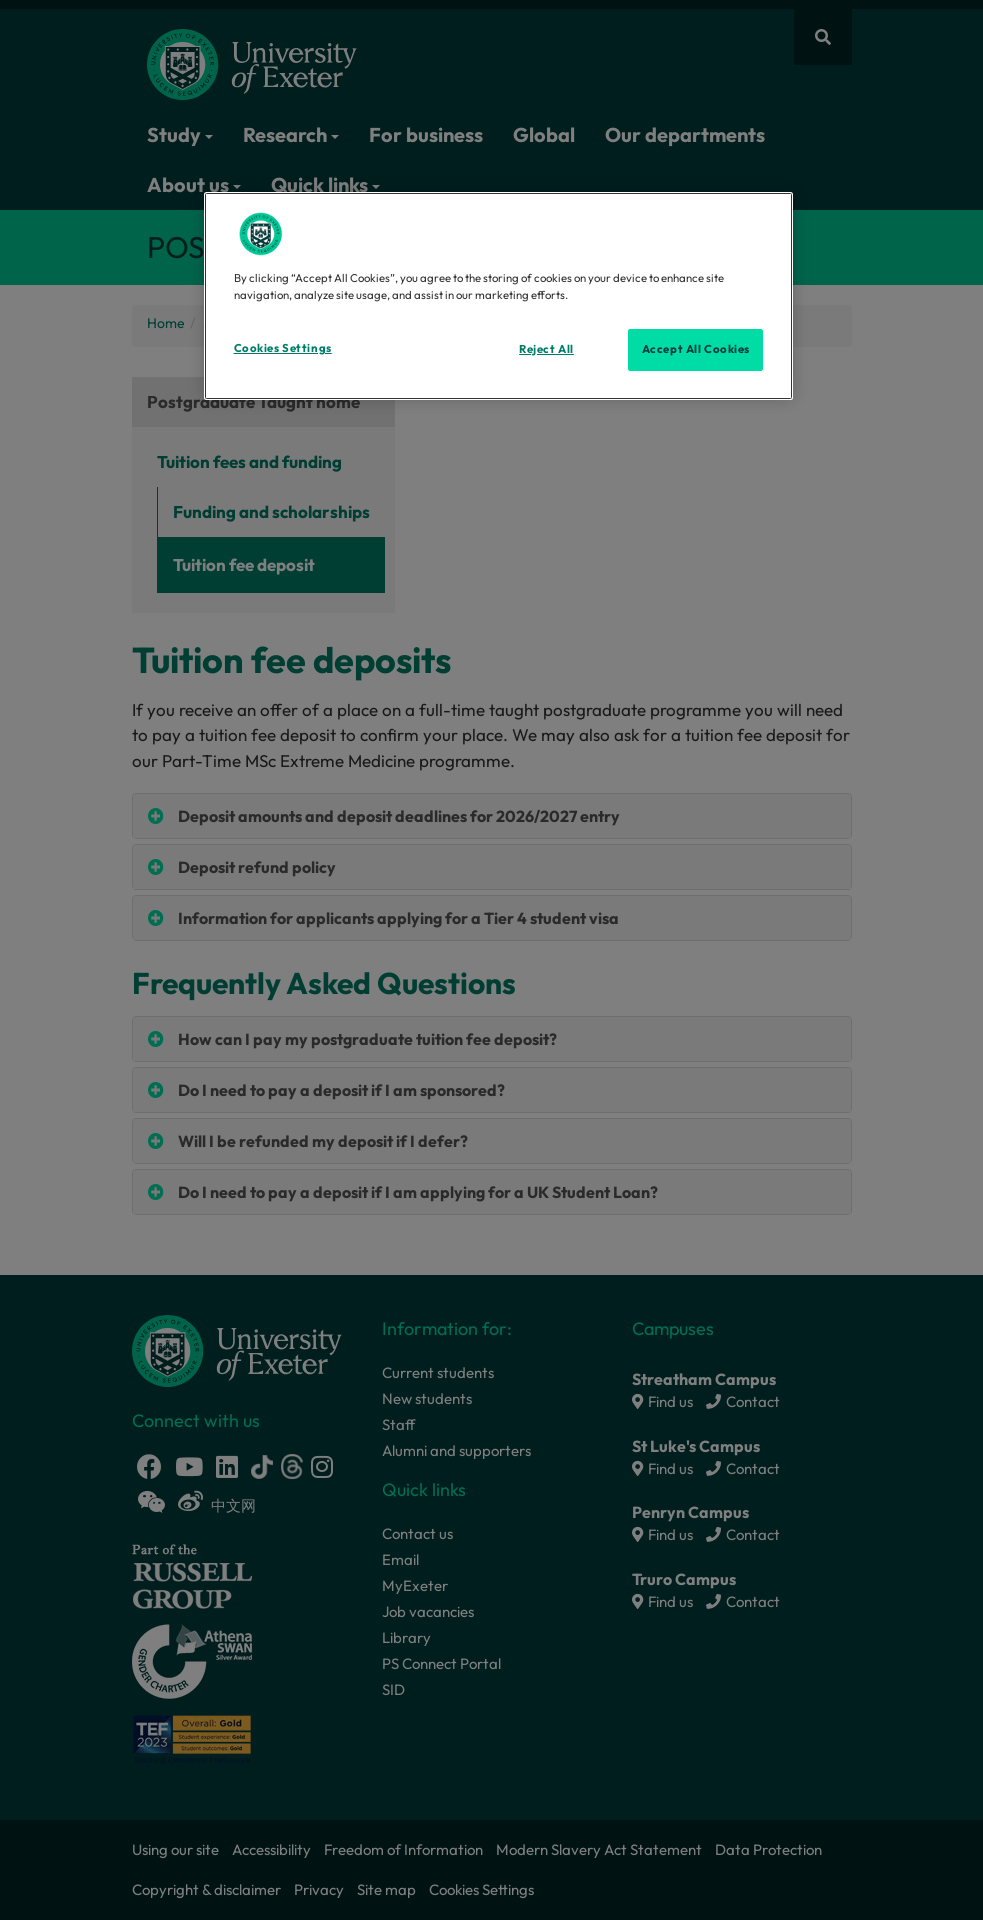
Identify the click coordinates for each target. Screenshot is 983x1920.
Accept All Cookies (696, 349)
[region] (499, 296)
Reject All (546, 349)
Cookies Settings (283, 348)
